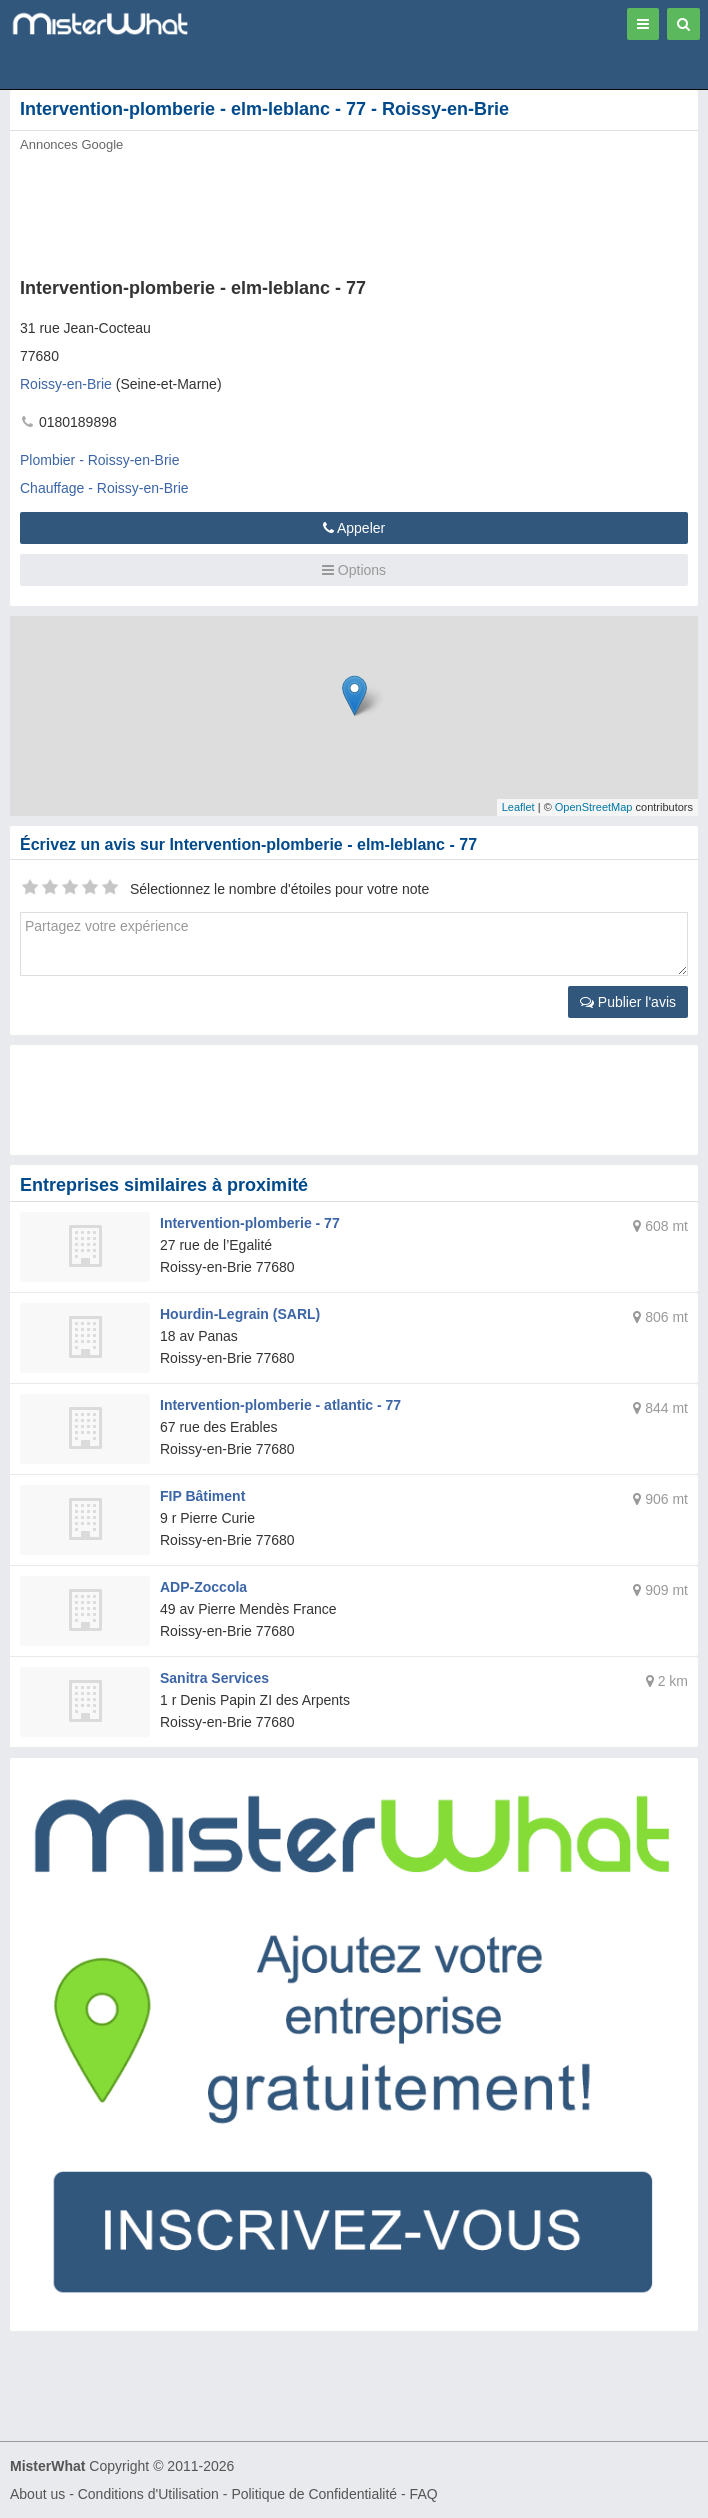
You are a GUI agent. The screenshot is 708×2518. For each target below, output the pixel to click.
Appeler (354, 528)
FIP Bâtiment (202, 1496)
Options (354, 570)
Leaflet (518, 807)
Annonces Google (71, 144)
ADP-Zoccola (203, 1587)
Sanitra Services (214, 1678)
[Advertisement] (305, 209)
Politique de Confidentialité (314, 2494)
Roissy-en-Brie (66, 384)
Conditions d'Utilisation (148, 2494)
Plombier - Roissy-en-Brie (99, 460)
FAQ (424, 2494)
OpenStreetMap (594, 807)
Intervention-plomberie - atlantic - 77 (280, 1405)
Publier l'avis (628, 1002)
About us (37, 2494)
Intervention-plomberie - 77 (250, 1223)
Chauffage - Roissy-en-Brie (104, 488)
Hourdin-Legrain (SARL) (240, 1314)
